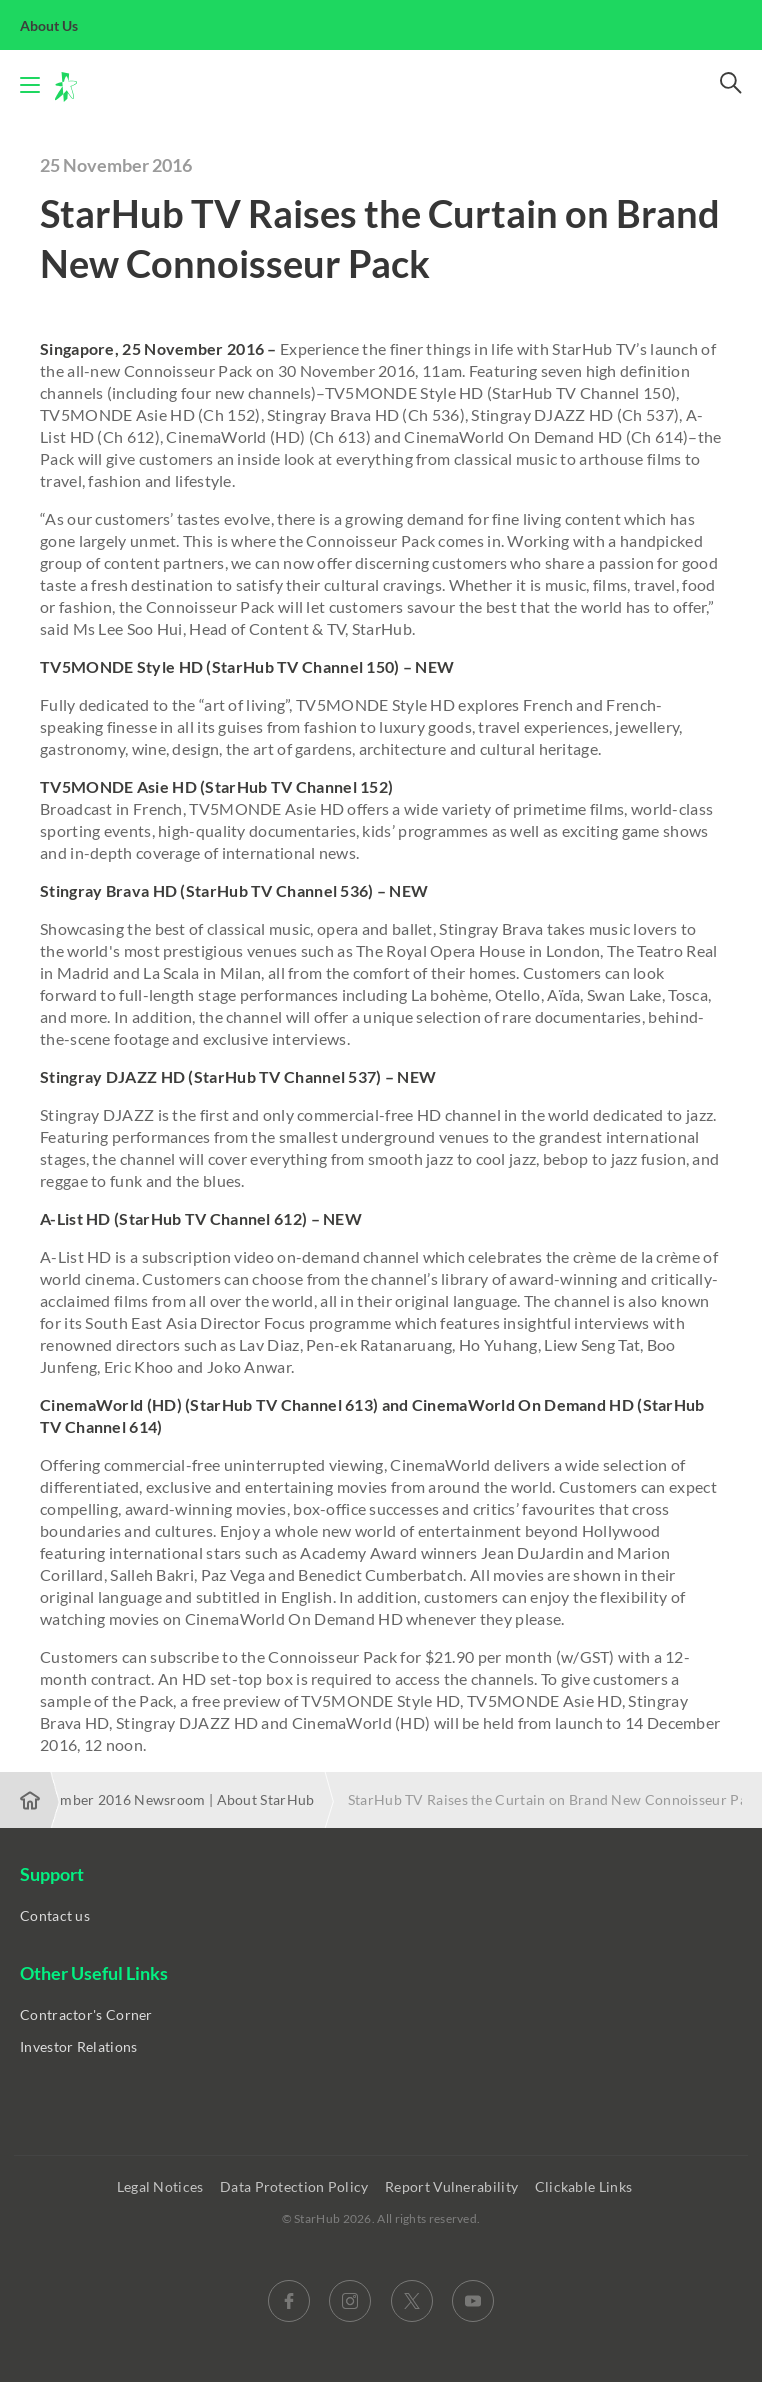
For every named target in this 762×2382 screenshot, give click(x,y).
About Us (60, 25)
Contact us (55, 1915)
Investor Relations (78, 2046)
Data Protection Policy (296, 2186)
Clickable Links (585, 2186)
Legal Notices (162, 2186)
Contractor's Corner (86, 2014)
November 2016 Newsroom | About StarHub (170, 1799)
